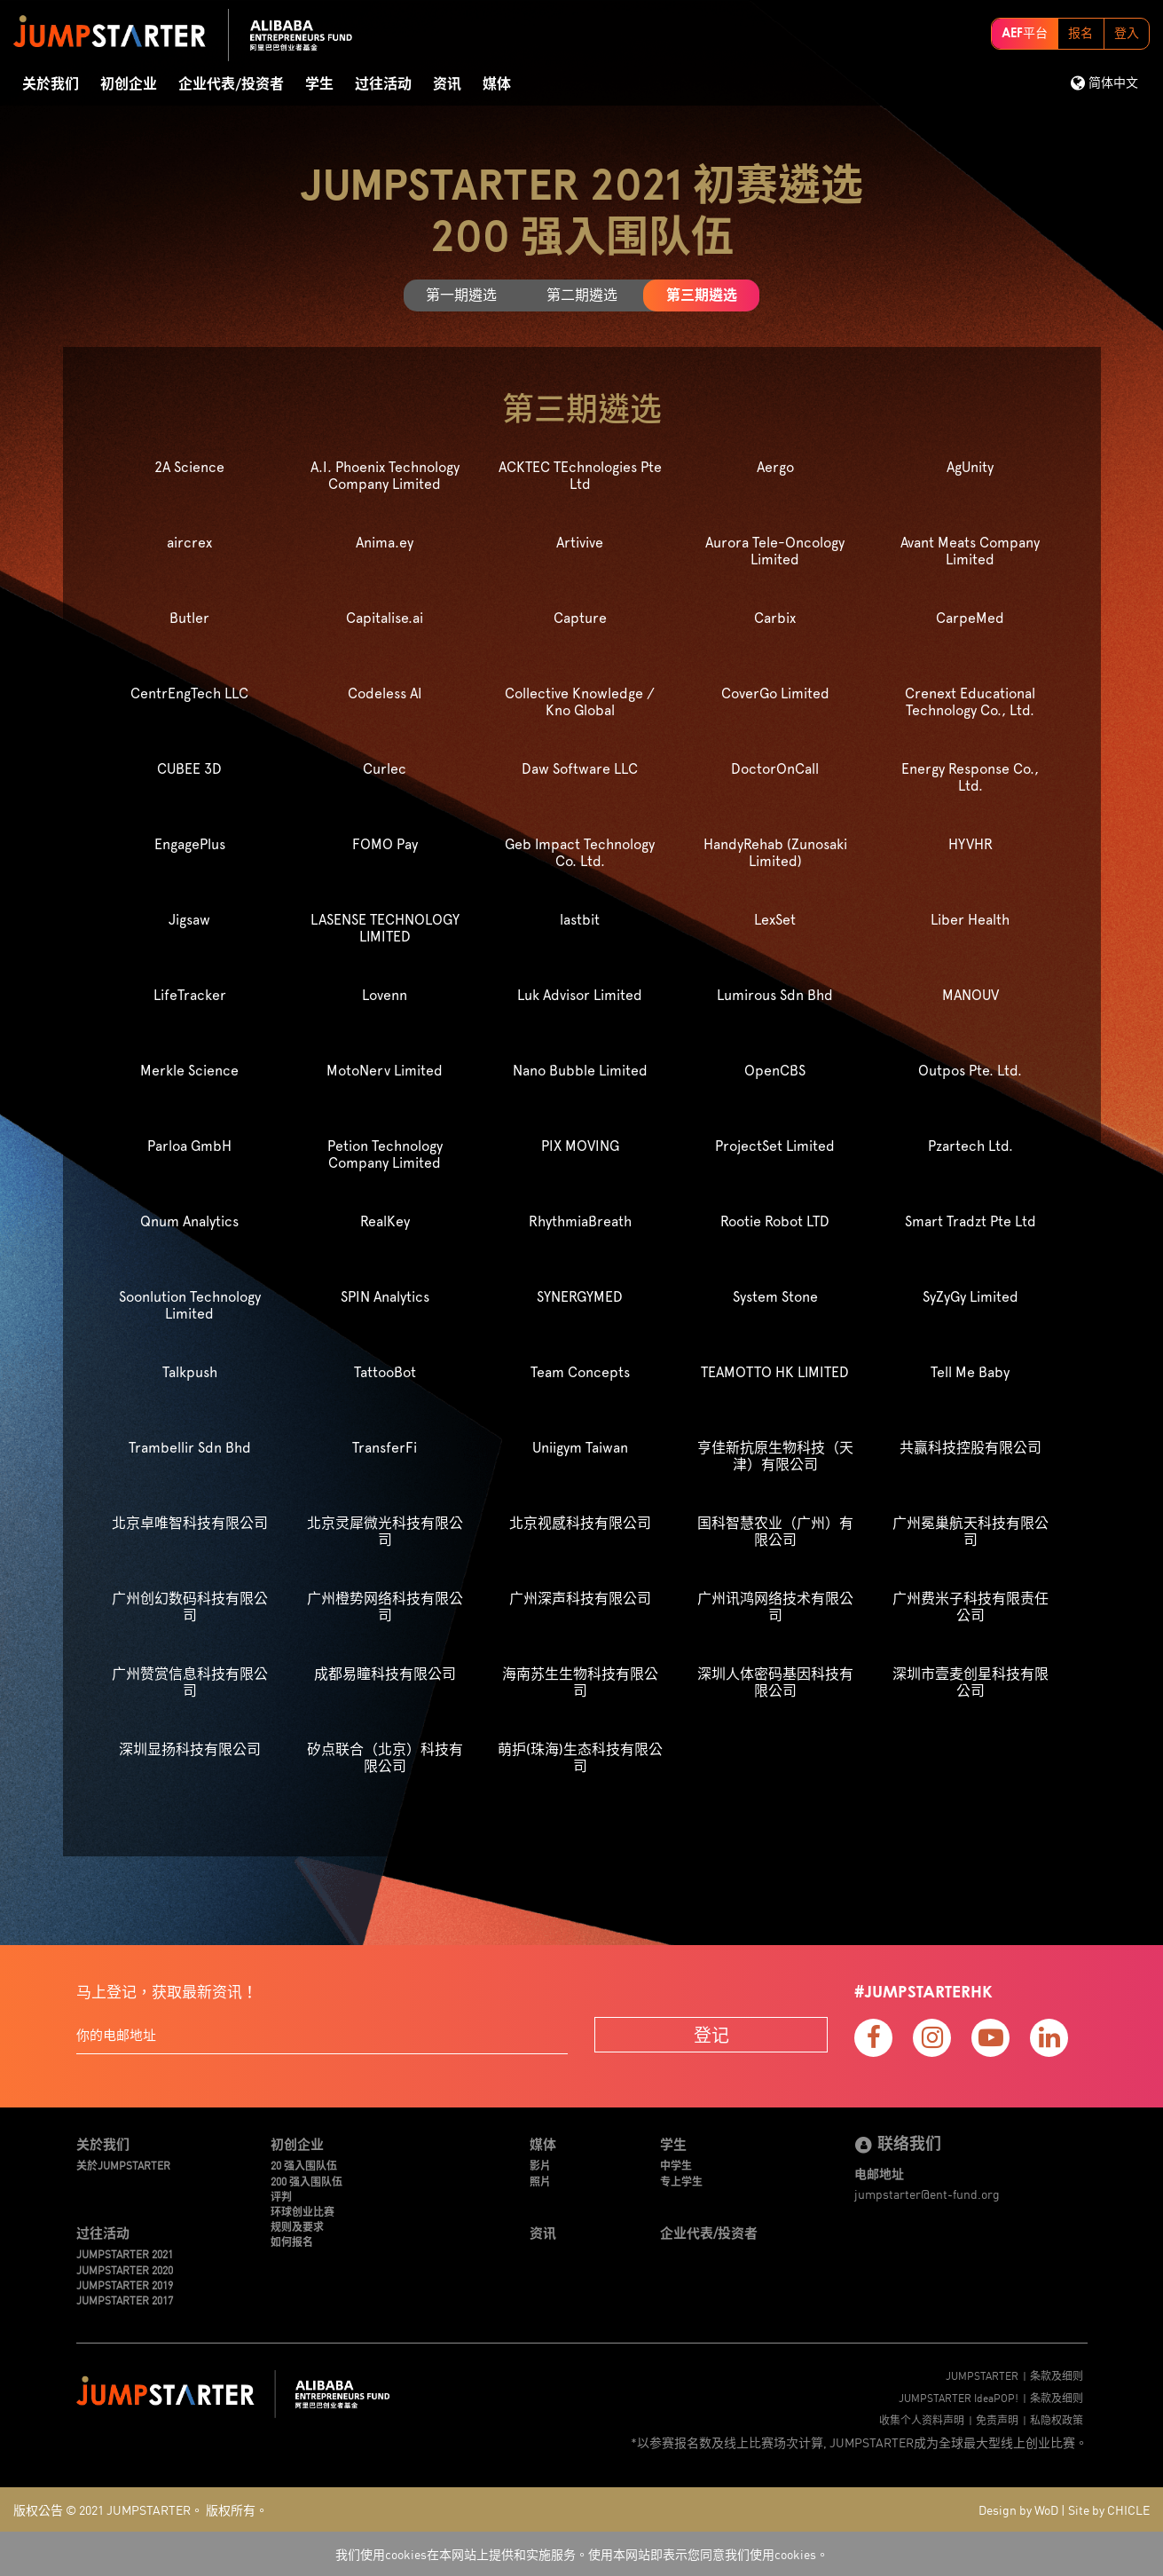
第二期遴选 (581, 295)
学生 (319, 84)
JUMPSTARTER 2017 (124, 2299)
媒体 (497, 84)
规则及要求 (297, 2225)
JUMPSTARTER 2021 (124, 2253)
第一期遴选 (461, 295)
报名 (1080, 34)
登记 (711, 2034)
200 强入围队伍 (306, 2180)
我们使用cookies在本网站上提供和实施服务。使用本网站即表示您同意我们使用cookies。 (582, 2554)
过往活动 (383, 84)
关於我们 (50, 84)
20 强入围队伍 (304, 2164)
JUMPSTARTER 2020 (124, 2269)
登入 (1126, 34)
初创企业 (128, 84)
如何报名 (292, 2241)
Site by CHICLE (1109, 2509)
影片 (540, 2164)
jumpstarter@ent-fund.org (927, 2193)
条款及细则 (1056, 2375)
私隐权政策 (1056, 2419)
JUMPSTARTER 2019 (124, 2284)
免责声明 (997, 2419)
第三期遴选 (701, 295)
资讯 (447, 84)
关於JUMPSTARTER (123, 2164)
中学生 (676, 2164)
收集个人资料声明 (921, 2419)
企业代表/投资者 (231, 84)
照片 (540, 2180)
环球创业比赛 (302, 2210)
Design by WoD (1018, 2509)
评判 (281, 2195)
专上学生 (681, 2180)
